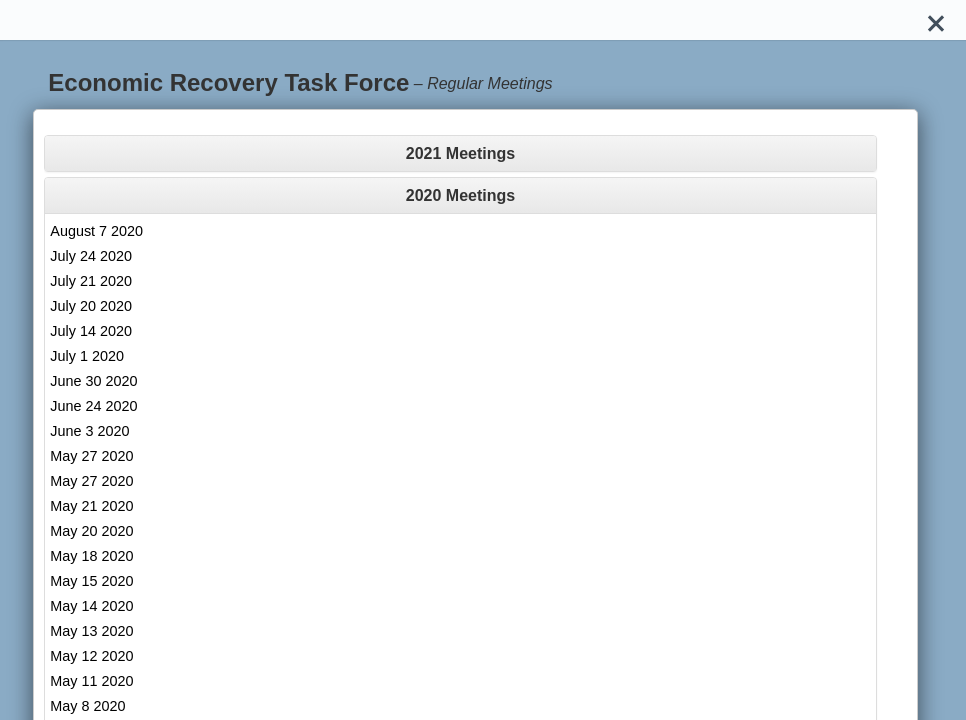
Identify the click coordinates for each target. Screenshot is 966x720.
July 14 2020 (91, 331)
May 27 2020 (91, 456)
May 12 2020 (91, 656)
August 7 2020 (96, 231)
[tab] (460, 153)
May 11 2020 (91, 681)
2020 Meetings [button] (460, 195)
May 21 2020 (91, 506)
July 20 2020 (91, 306)
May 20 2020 (91, 531)
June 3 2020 (89, 431)
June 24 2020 (93, 406)
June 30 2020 (93, 381)
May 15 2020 (91, 581)
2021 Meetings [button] (460, 153)
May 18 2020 (91, 556)
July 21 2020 (91, 281)
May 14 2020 (91, 606)
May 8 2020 (87, 706)
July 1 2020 (87, 356)
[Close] (936, 20)
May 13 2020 (91, 631)
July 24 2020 (91, 256)
